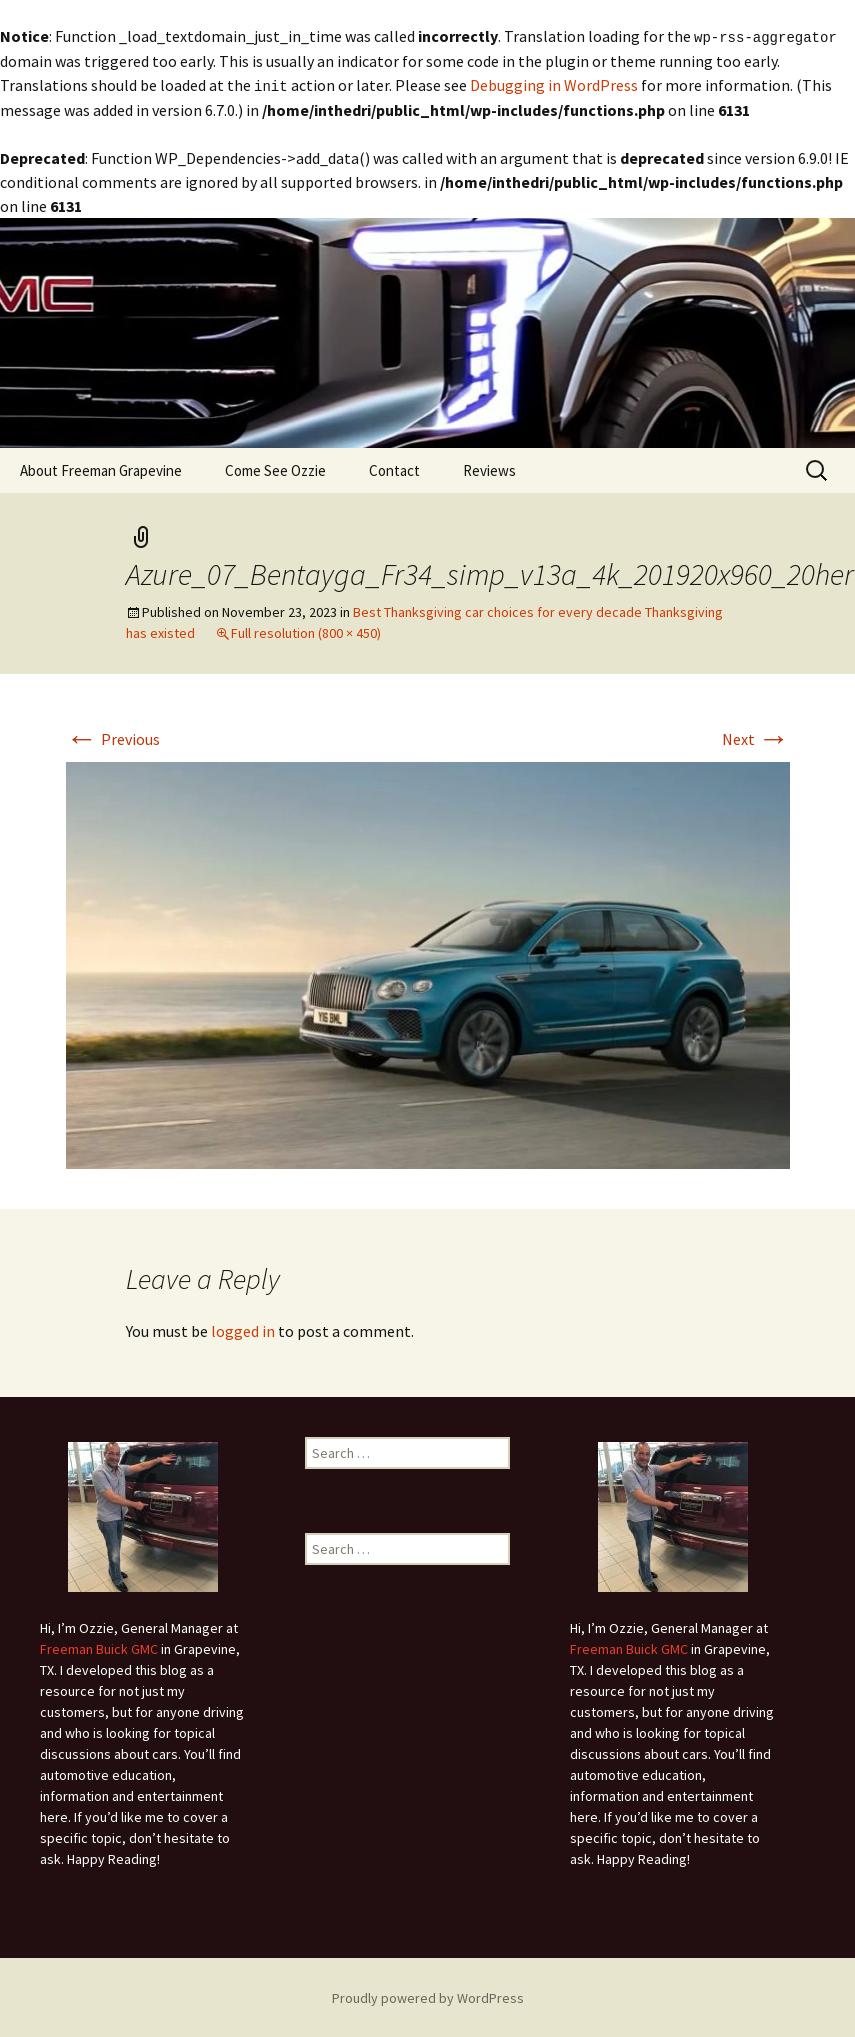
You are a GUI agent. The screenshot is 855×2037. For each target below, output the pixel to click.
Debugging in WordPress (554, 84)
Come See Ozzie (275, 468)
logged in (243, 1329)
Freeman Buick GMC (99, 1647)
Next (756, 737)
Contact (394, 468)
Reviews (489, 468)
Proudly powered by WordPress (428, 1996)
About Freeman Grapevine (101, 468)
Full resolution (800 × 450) (306, 631)
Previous (113, 737)
